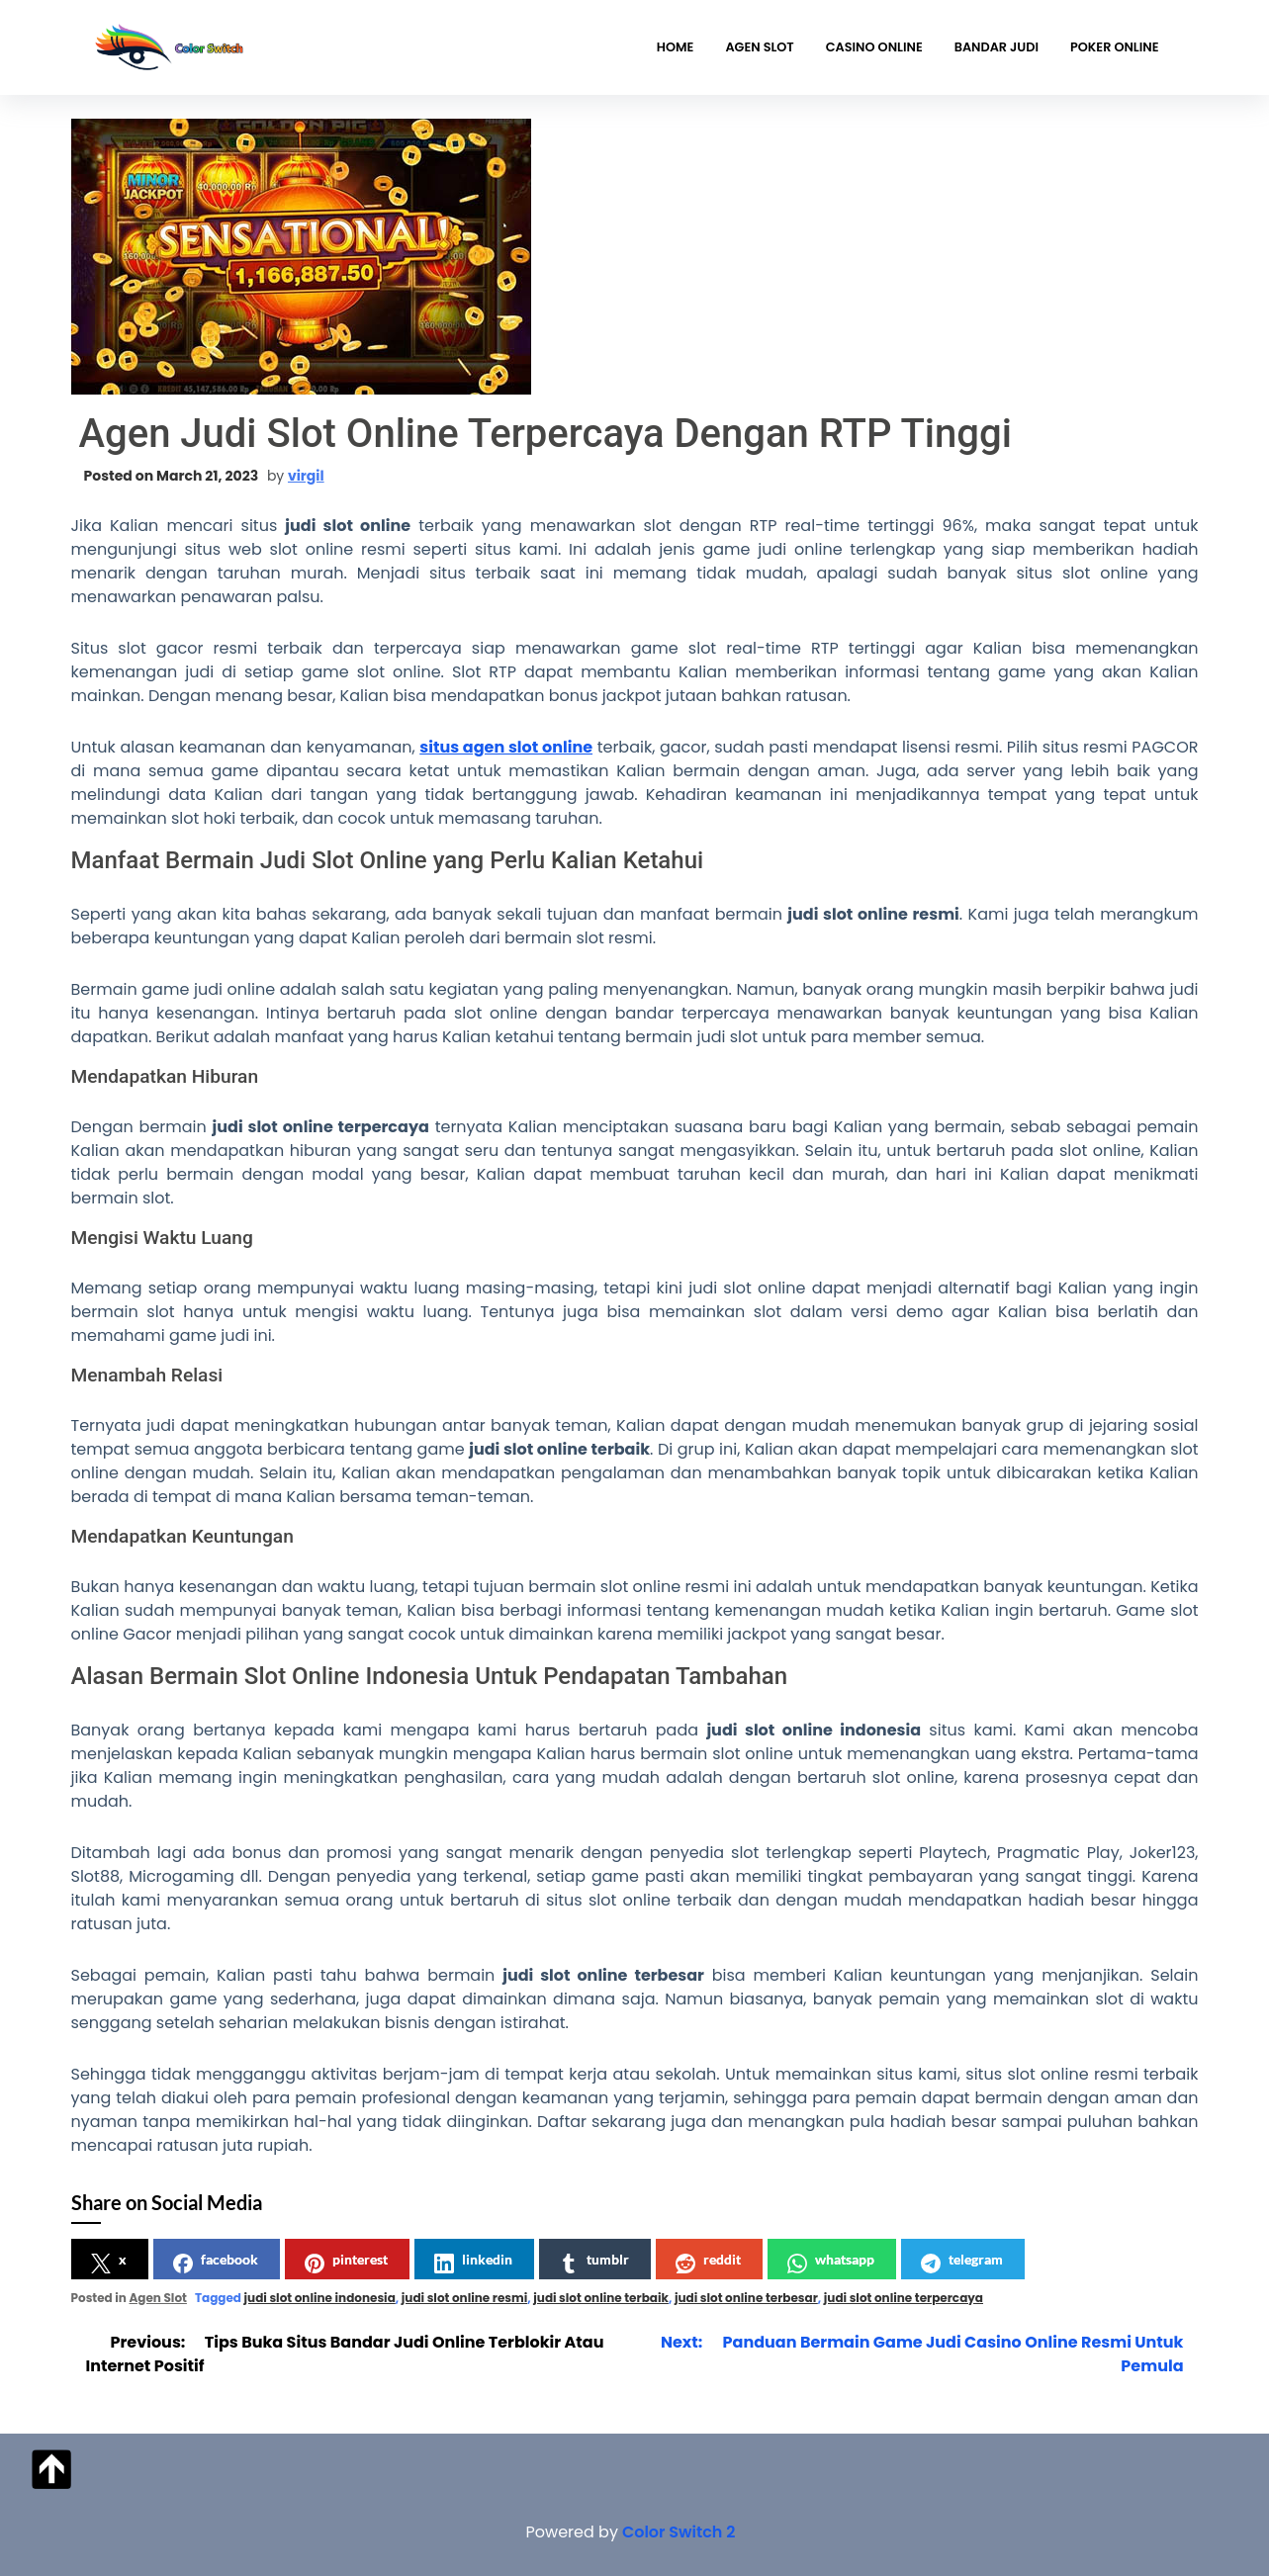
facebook (215, 2262)
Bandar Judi (996, 47)
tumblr (594, 2262)
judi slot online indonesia (320, 2297)
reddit (708, 2262)
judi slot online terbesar (746, 2297)
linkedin (473, 2262)
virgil (306, 476)
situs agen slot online (505, 747)
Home (675, 47)
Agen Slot (759, 47)
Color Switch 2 (679, 2532)
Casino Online (874, 47)
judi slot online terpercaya (903, 2297)
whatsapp (830, 2262)
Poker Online (1114, 47)
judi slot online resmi (464, 2297)
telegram (962, 2262)
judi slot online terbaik (601, 2297)
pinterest (346, 2262)
